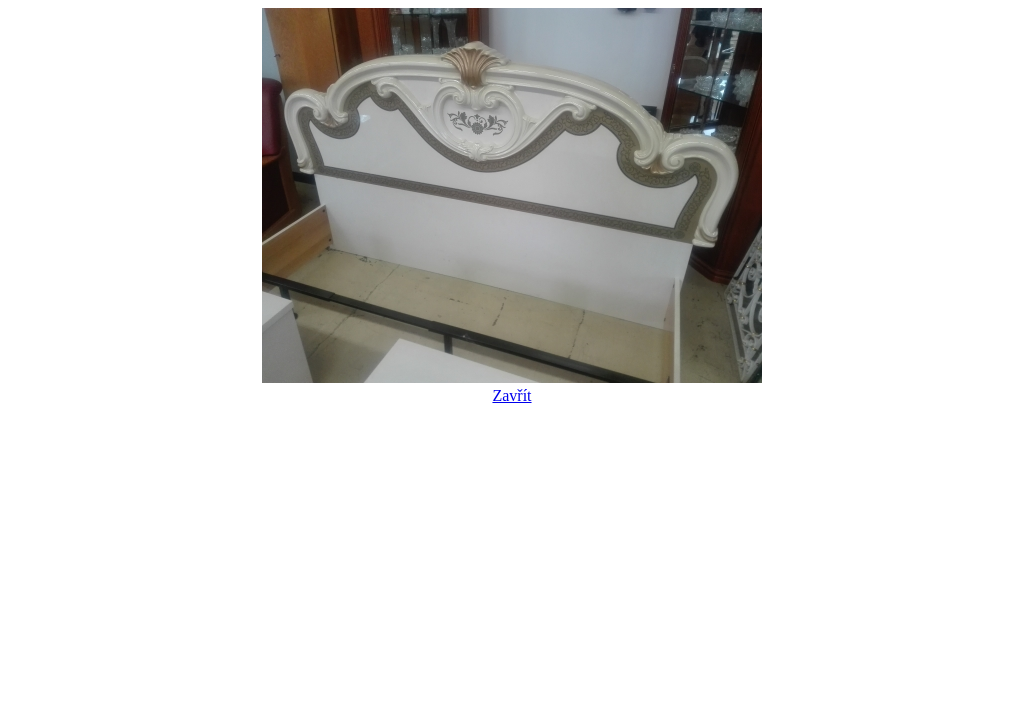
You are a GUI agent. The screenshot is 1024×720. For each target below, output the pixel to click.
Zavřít (512, 386)
